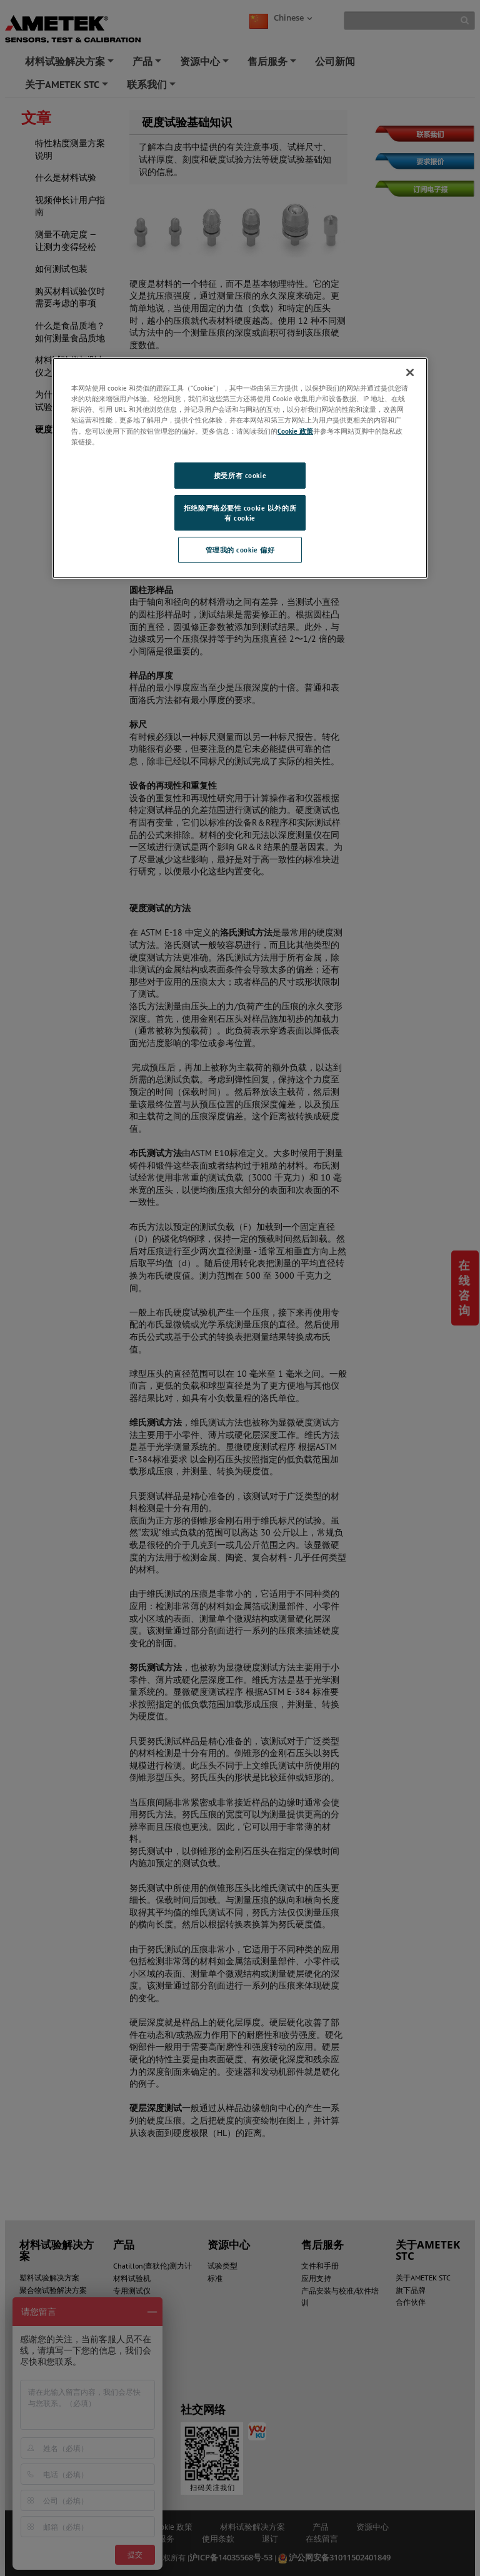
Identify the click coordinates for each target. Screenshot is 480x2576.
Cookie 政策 (295, 431)
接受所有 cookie (240, 475)
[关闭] (410, 372)
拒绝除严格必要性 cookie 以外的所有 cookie (240, 512)
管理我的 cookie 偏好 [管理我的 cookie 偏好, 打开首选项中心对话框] (240, 549)
